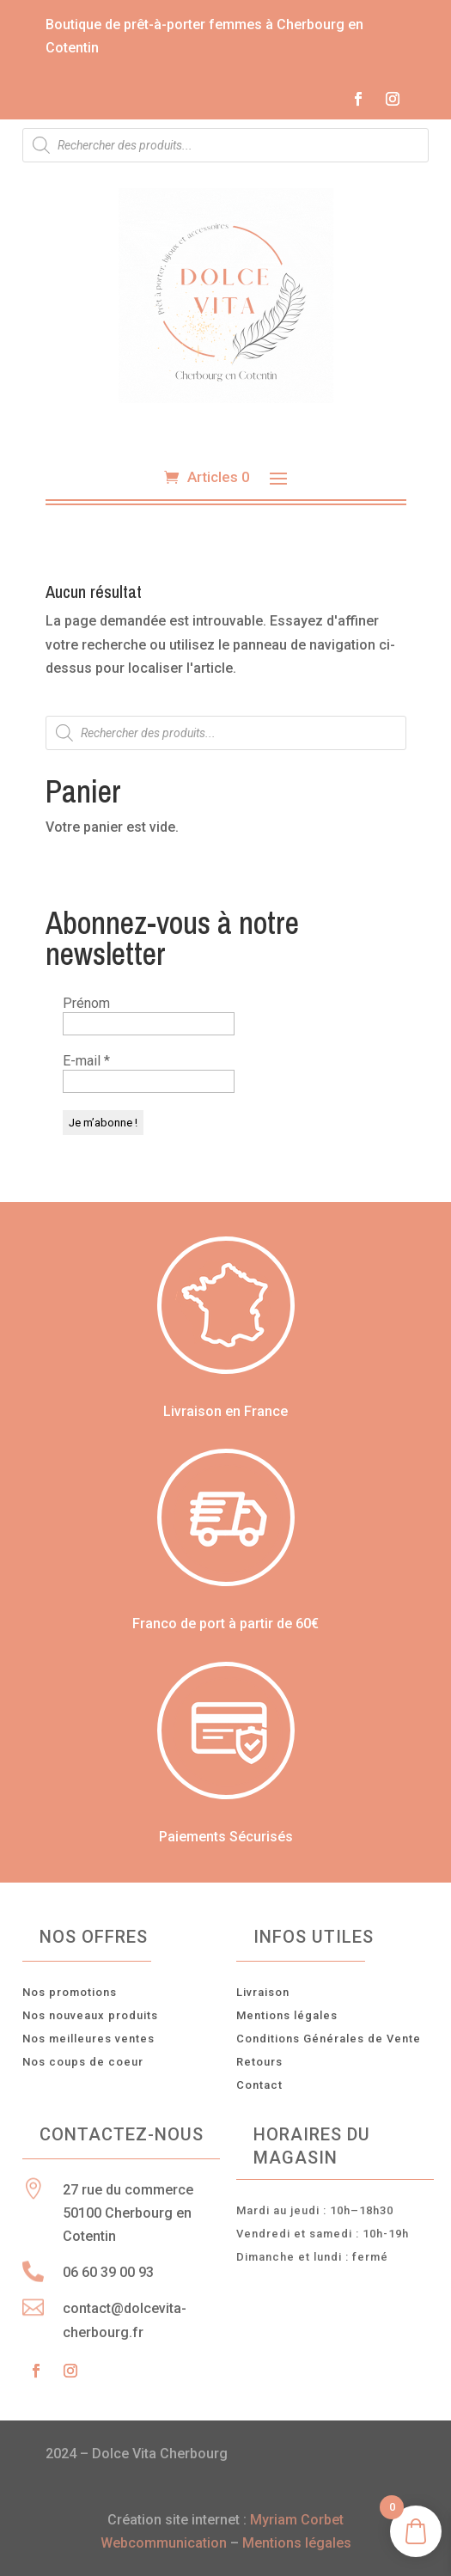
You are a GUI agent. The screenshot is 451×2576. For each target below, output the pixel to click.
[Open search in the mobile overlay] (225, 145)
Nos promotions (69, 1992)
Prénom (86, 1003)
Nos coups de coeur (82, 2061)
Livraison (262, 1992)
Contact (259, 2085)
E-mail (86, 1061)
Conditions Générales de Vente (328, 2038)
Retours (259, 2061)
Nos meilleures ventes (88, 2038)
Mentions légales (287, 2015)
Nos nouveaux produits (90, 2015)
